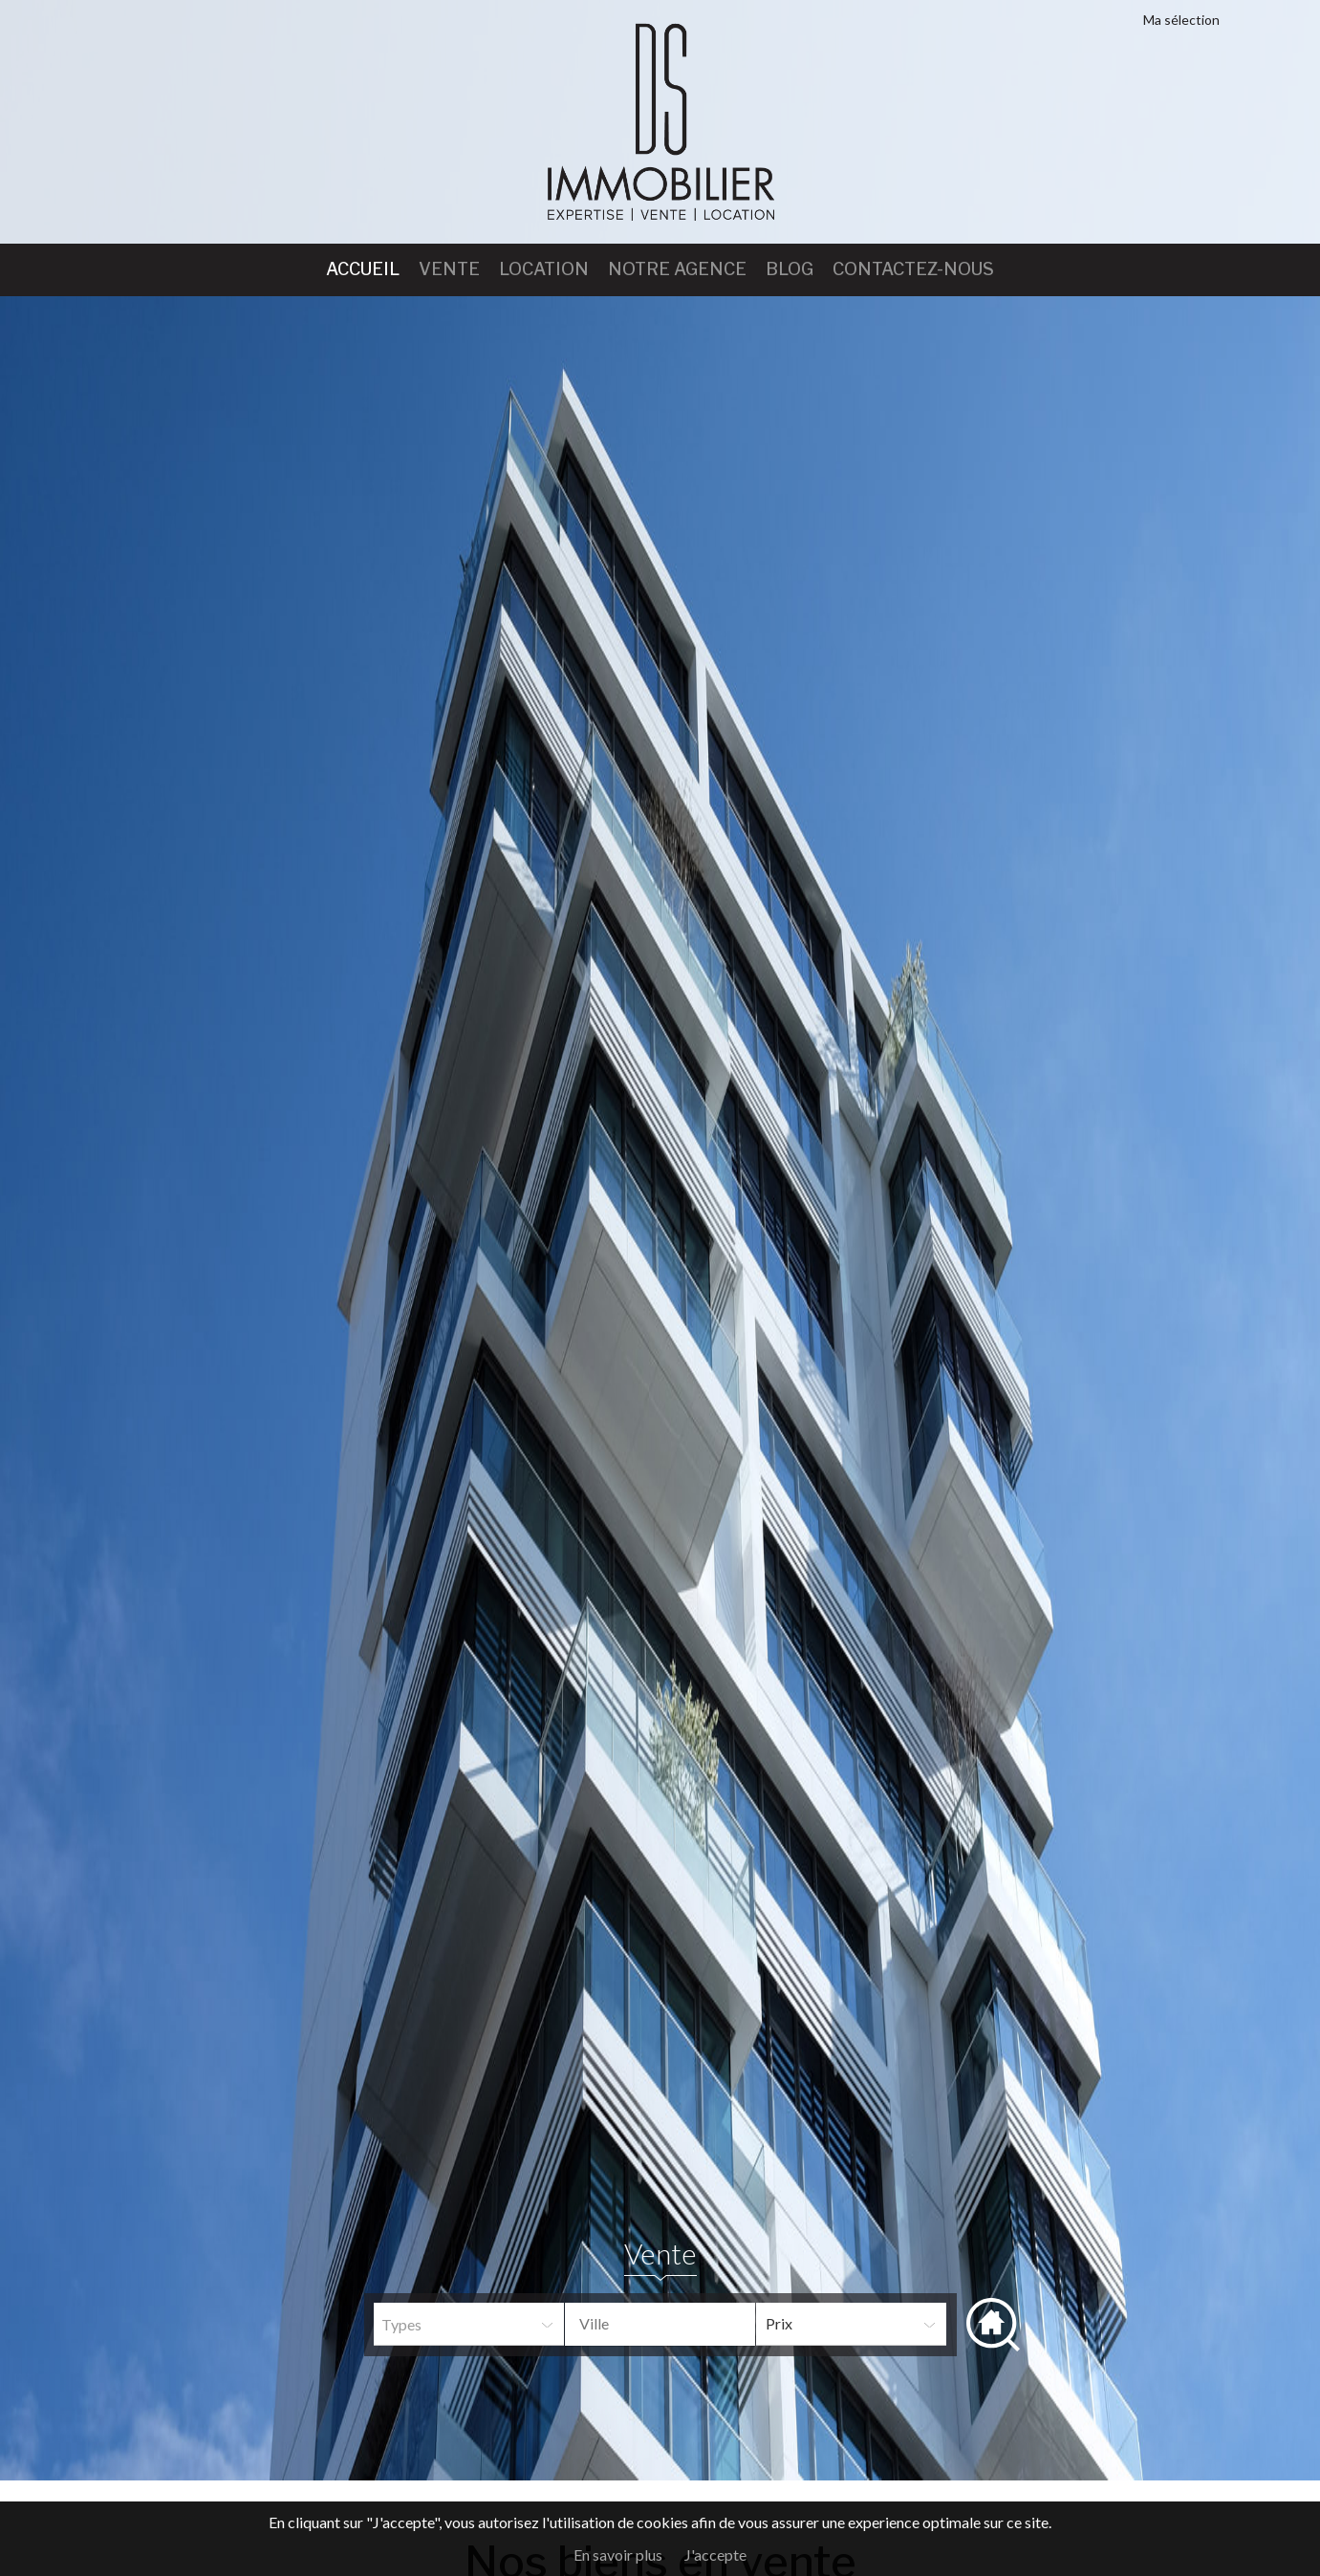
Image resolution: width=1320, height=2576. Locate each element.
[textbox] (674, 2323)
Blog (789, 269)
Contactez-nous (913, 269)
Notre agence (677, 269)
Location (544, 269)
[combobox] (660, 2324)
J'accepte (715, 2554)
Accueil (363, 269)
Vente (449, 269)
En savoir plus (617, 2554)
